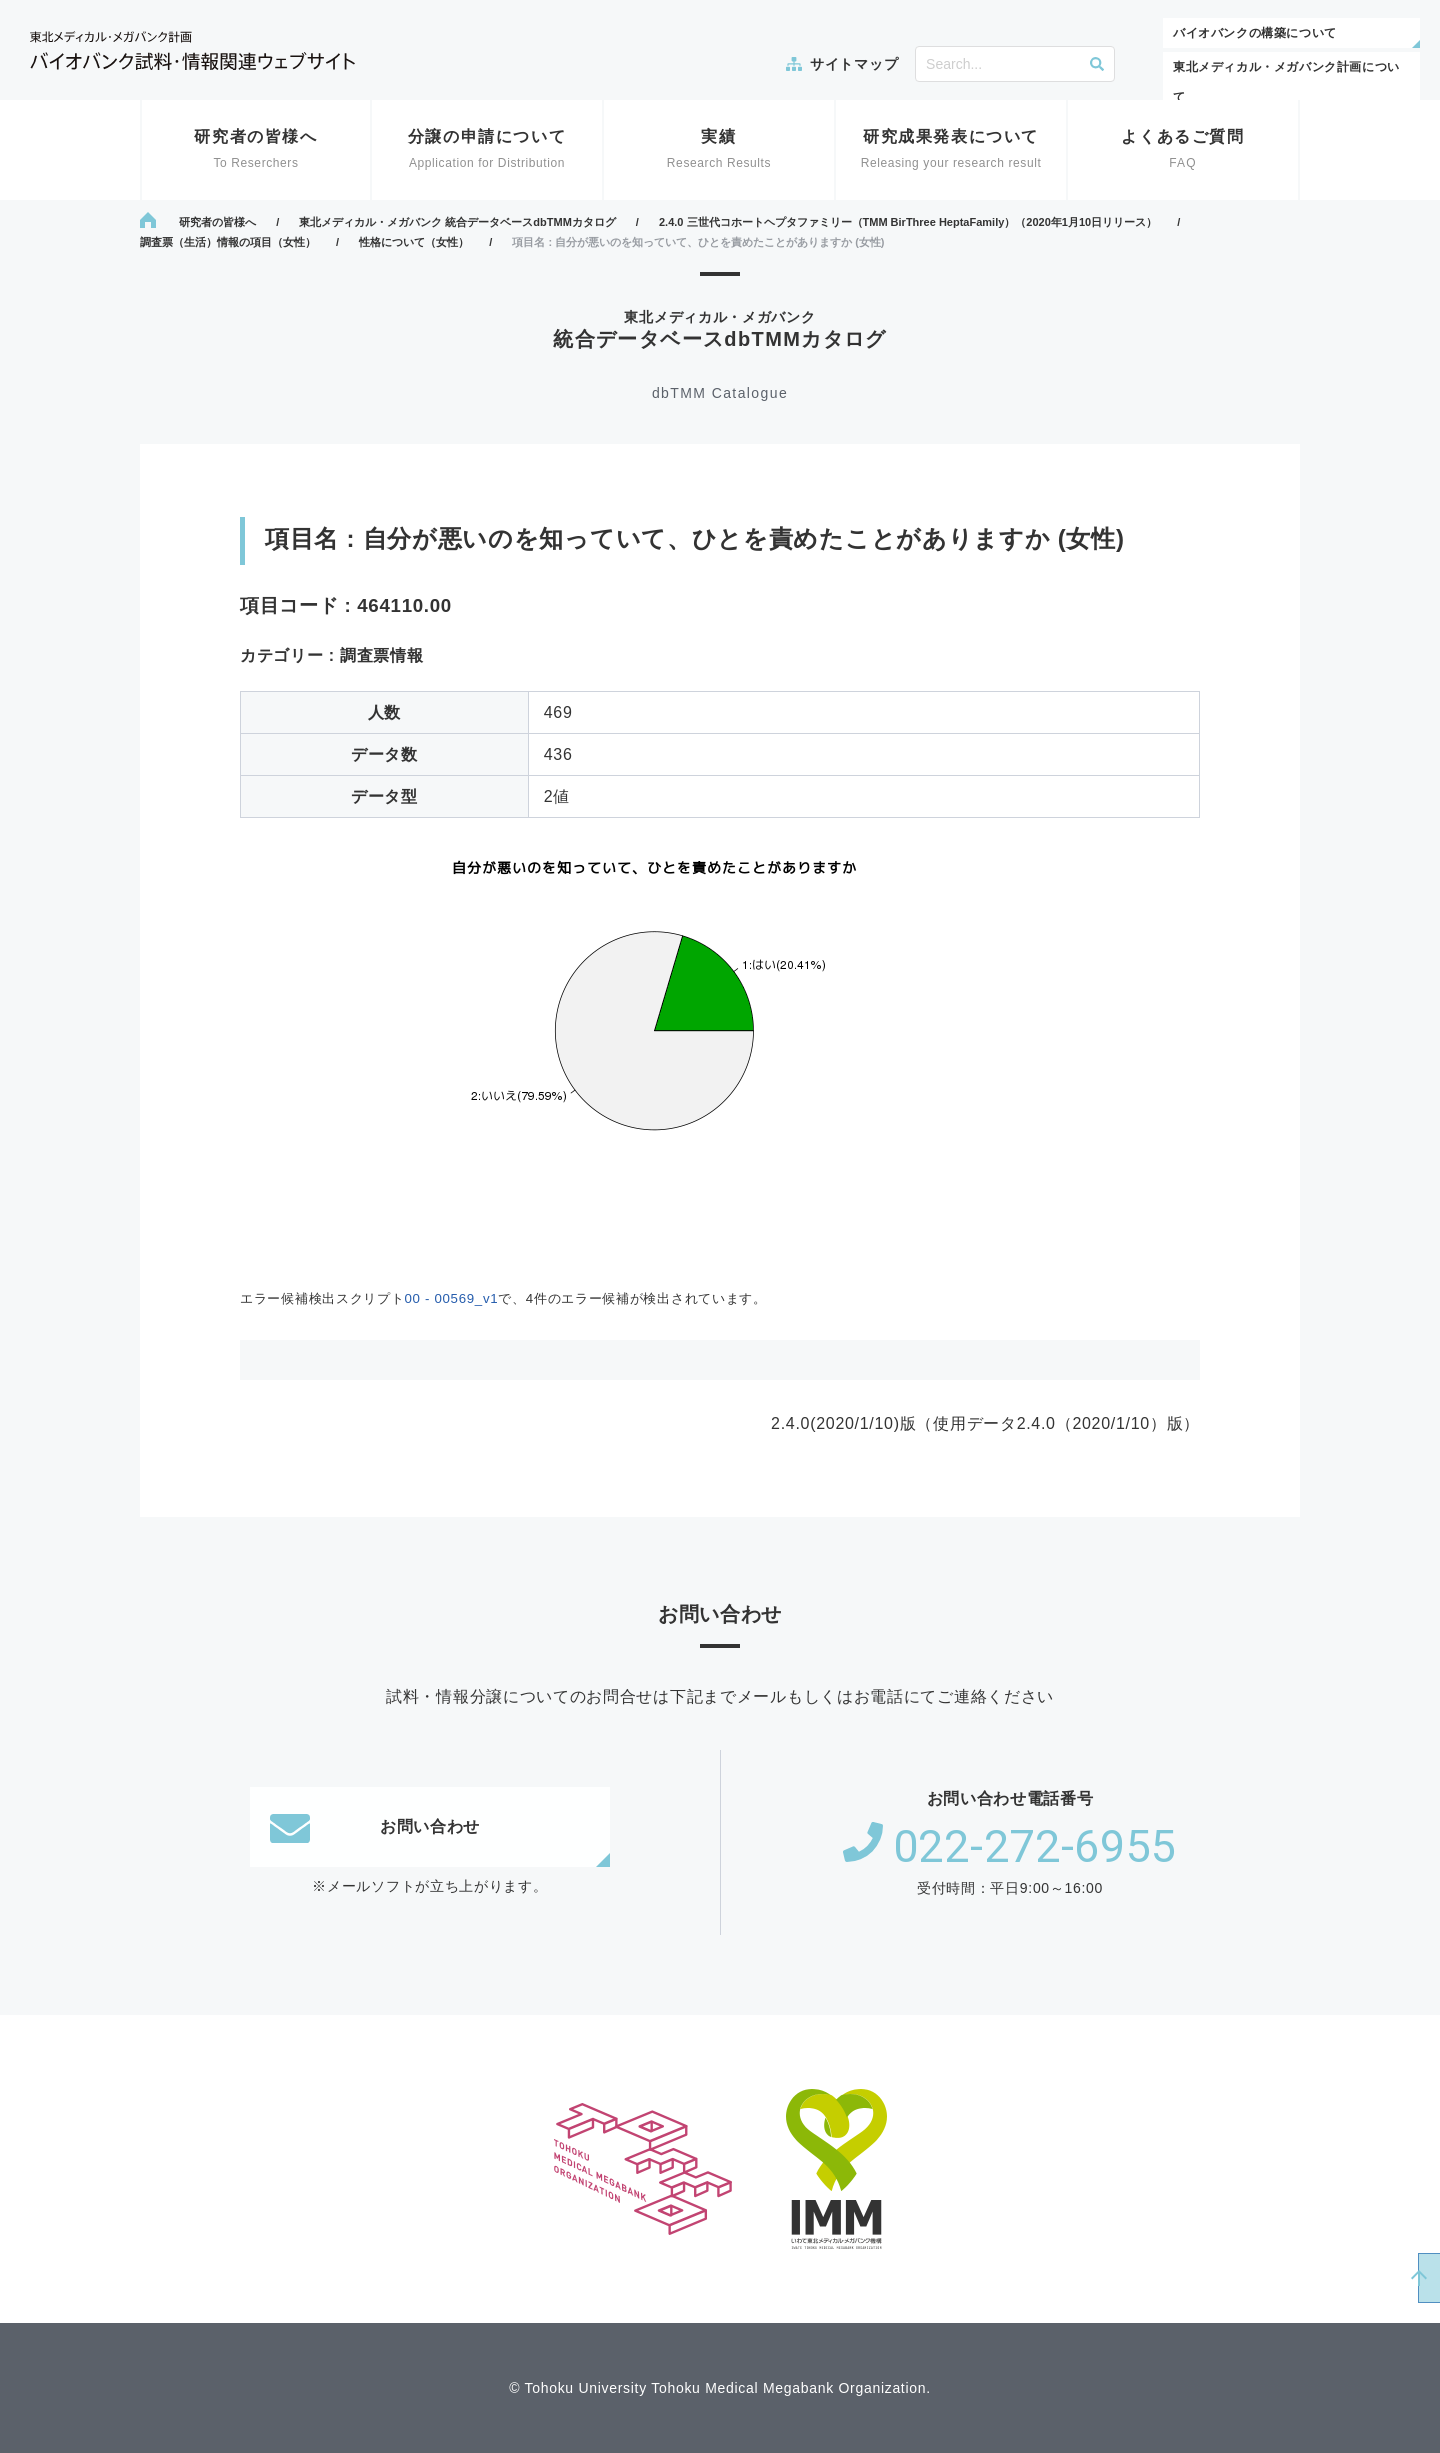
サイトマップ (854, 64)
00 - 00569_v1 (451, 1298)
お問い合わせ (375, 1827)
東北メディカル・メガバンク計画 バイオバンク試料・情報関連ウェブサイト (192, 50)
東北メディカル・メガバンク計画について (1286, 82)
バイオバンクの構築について (1255, 33)
